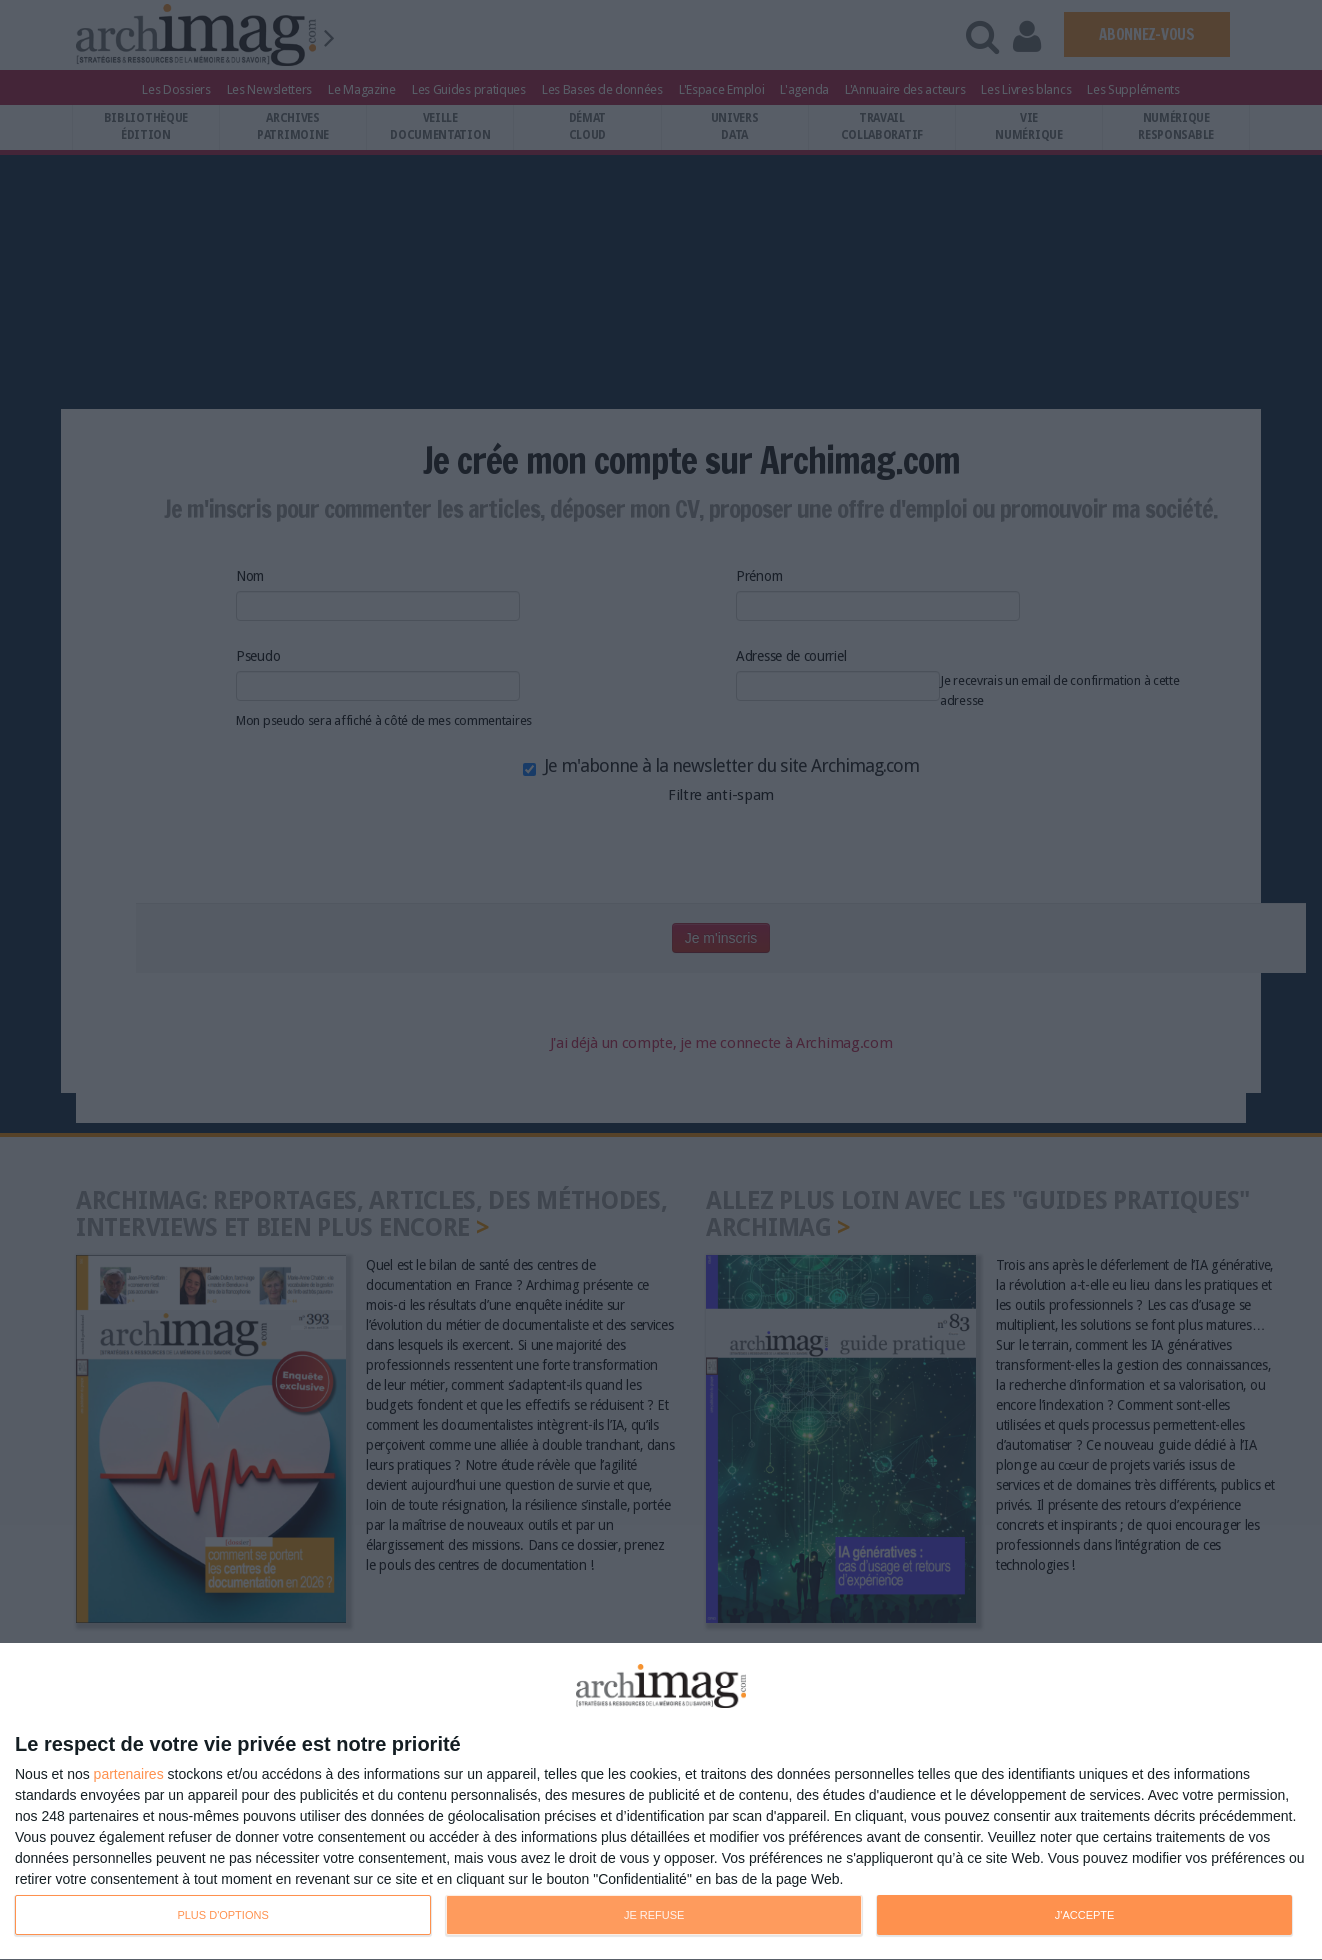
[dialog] (661, 1802)
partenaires (129, 1774)
